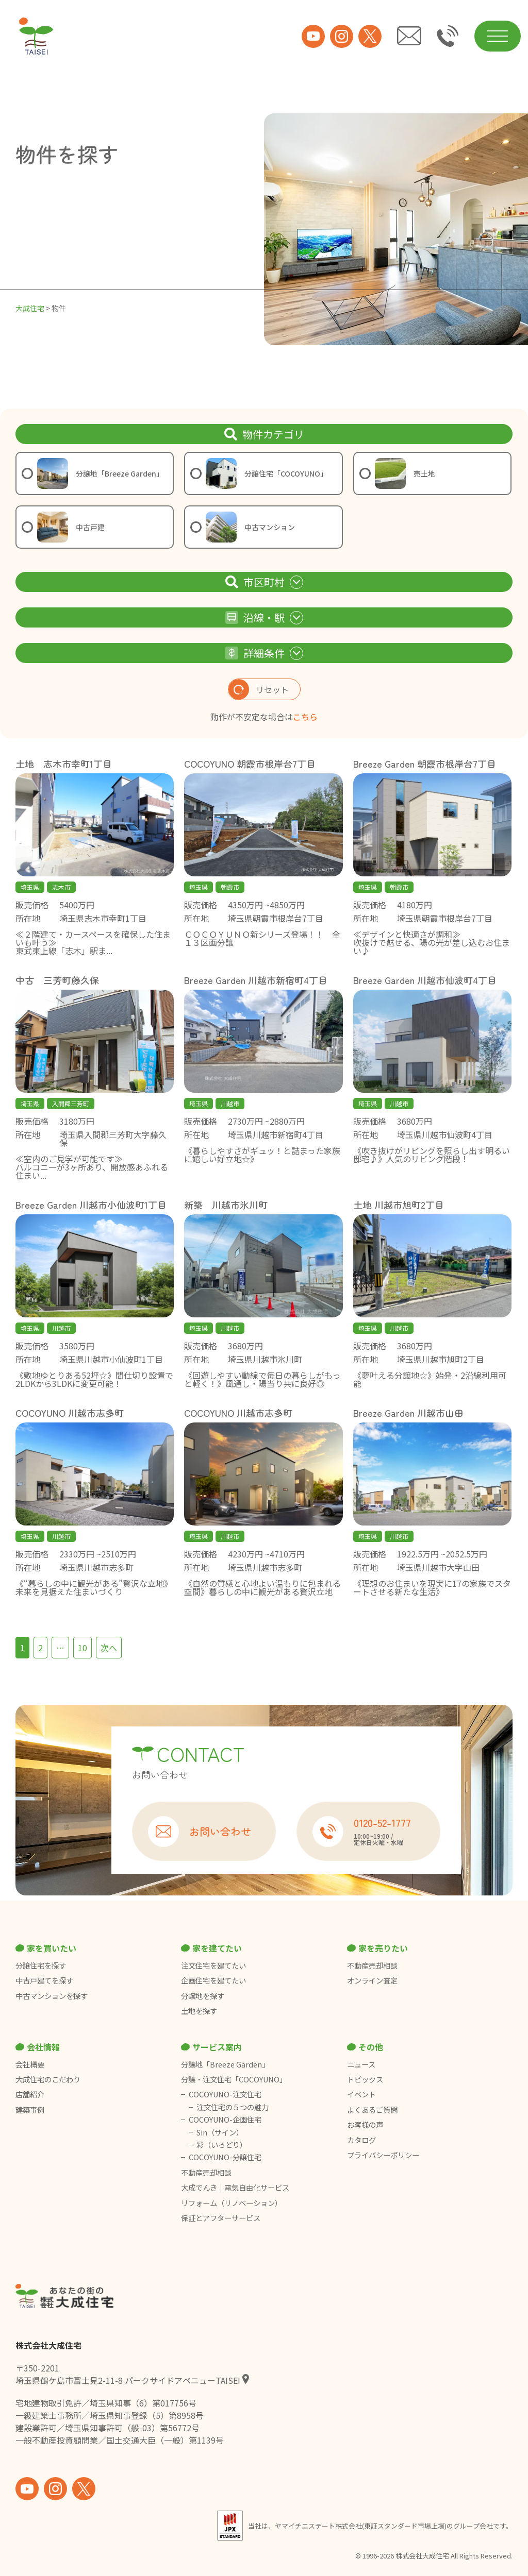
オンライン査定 (372, 1980)
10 (82, 1647)
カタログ (361, 2140)
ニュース (361, 2064)
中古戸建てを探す (44, 1980)
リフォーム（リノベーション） (232, 2203)
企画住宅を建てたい (213, 1980)
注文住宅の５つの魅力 (232, 2107)
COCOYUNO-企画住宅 (225, 2119)
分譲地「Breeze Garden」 (225, 2064)
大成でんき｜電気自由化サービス (236, 2187)
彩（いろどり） (221, 2144)
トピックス (365, 2079)
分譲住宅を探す (40, 1965)
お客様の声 (365, 2124)
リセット (258, 689)
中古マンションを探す (51, 1995)
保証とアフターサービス (220, 2218)
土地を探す (199, 2010)
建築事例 (29, 2109)
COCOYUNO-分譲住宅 (225, 2157)
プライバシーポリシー (383, 2155)
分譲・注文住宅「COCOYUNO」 (234, 2079)
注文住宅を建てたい (213, 1965)
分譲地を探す (202, 1995)
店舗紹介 (29, 2094)
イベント (361, 2094)
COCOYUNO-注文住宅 (225, 2094)
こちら (305, 717)
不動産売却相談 (372, 1965)
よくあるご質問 (372, 2109)
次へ (109, 1647)
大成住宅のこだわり (47, 2079)
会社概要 (29, 2064)
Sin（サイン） (219, 2132)
